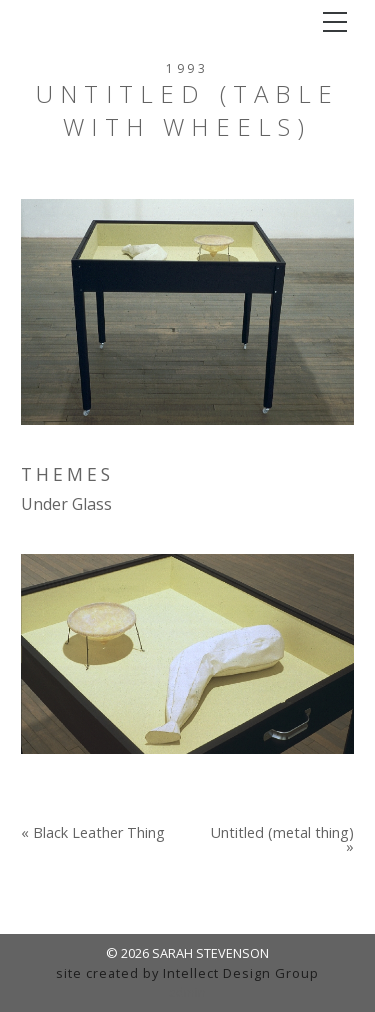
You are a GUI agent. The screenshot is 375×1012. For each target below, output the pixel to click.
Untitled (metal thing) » (282, 840)
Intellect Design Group (241, 973)
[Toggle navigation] (335, 22)
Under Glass (66, 504)
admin (187, 992)
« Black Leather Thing (93, 833)
